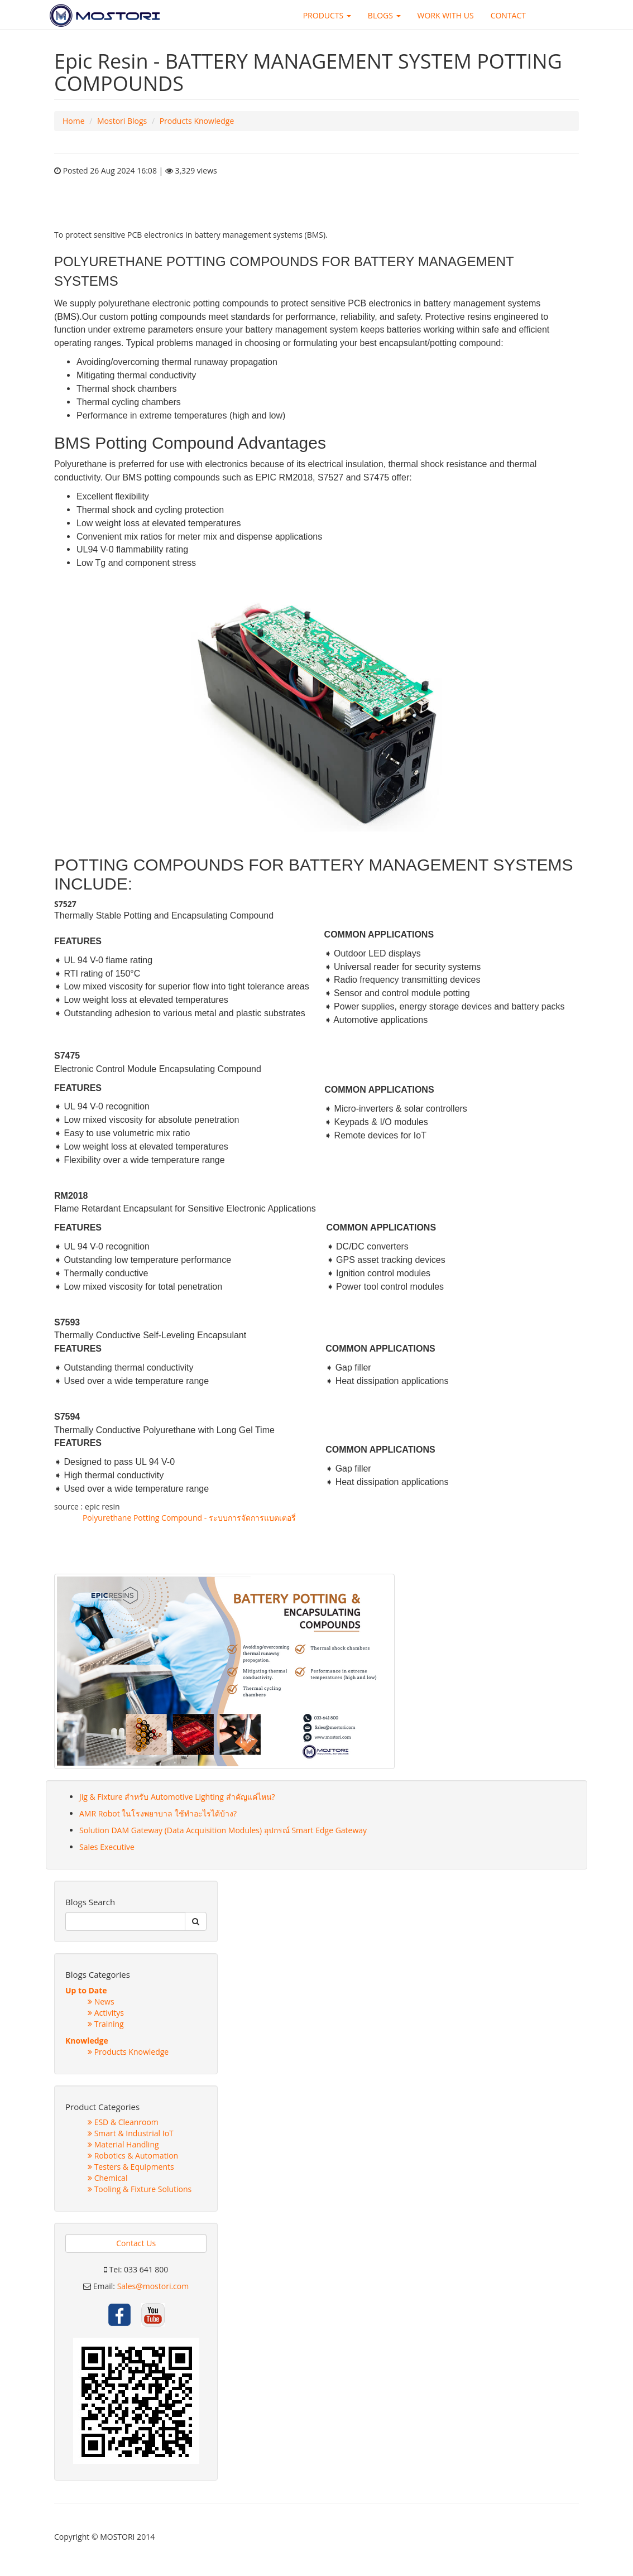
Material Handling (123, 2144)
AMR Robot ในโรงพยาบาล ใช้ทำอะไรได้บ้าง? (158, 1813)
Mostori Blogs (122, 121)
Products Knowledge (197, 121)
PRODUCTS (327, 15)
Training (106, 2023)
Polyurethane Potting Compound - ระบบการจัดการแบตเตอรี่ (189, 1517)
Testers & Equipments (131, 2166)
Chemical (107, 2178)
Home (74, 121)
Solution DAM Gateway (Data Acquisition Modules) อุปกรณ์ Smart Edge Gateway (223, 1830)
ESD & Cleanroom (123, 2122)
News (101, 2001)
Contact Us (136, 2243)
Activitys (106, 2012)
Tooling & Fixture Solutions (139, 2189)
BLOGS (384, 15)
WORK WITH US (446, 15)
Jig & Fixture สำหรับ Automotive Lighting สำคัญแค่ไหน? (177, 1796)
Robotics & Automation (133, 2155)
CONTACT (508, 15)
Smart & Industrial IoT (131, 2133)
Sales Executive (107, 1847)
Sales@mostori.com (153, 2286)
